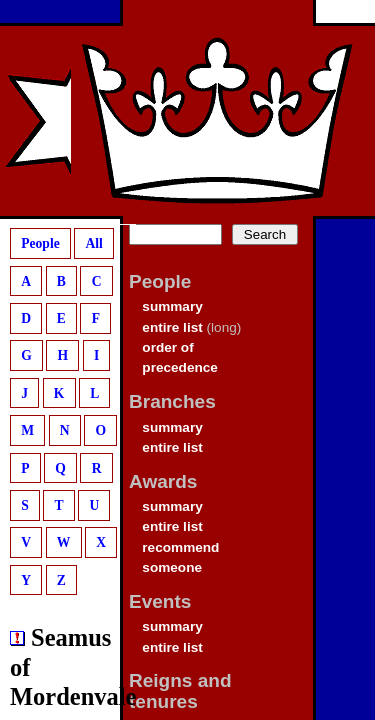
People (40, 243)
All (93, 243)
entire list (172, 327)
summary (172, 306)
